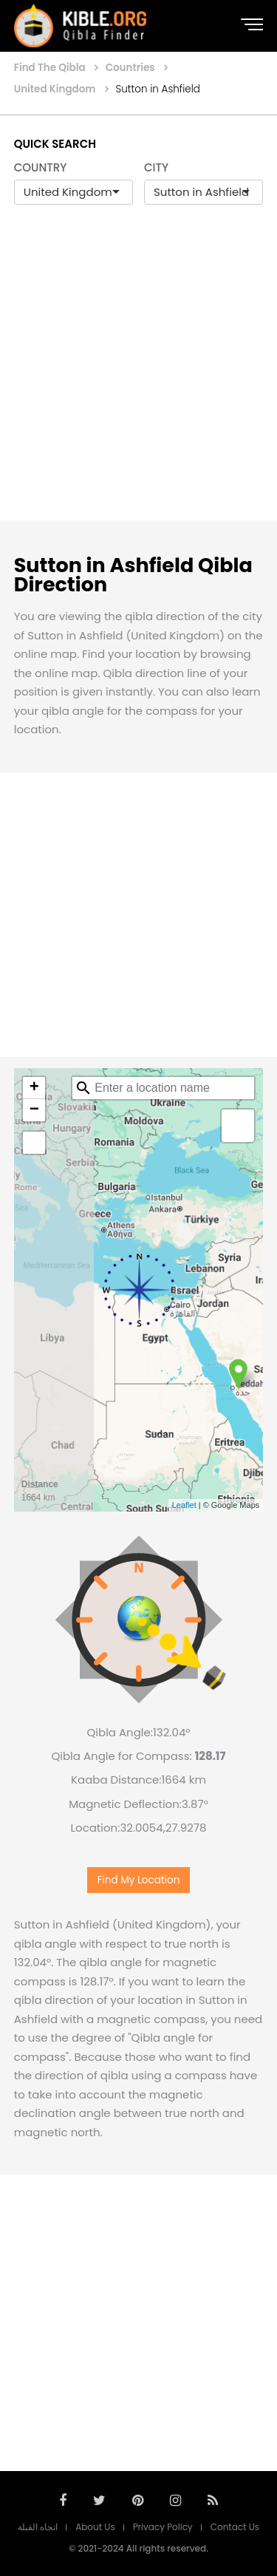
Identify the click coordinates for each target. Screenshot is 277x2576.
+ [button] (34, 1088)
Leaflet (184, 1505)
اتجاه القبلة (38, 2527)
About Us (95, 2527)
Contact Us (235, 2527)
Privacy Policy (163, 2527)
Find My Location (139, 1880)
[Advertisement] (138, 378)
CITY (156, 167)
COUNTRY (40, 167)
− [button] (34, 1110)
